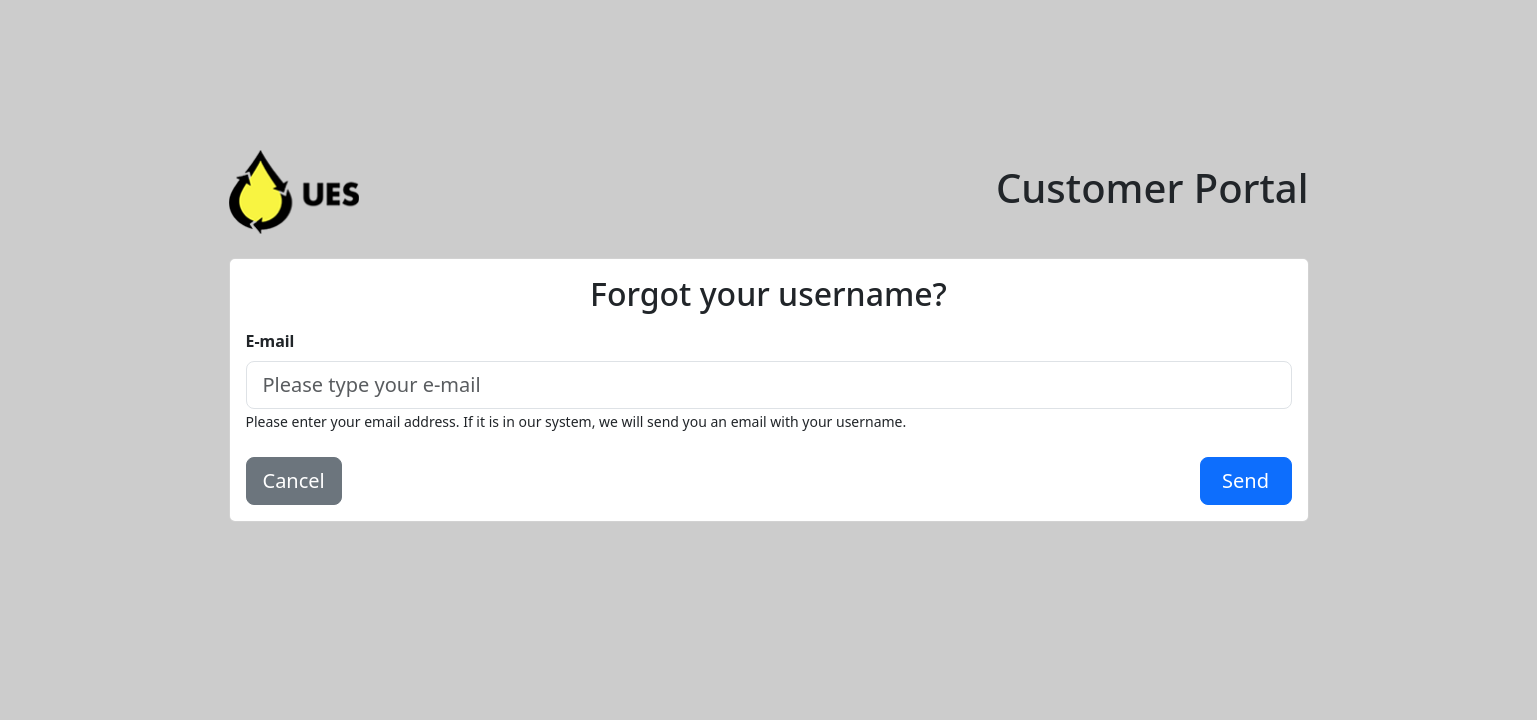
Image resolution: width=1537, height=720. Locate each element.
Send (1245, 480)
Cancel (294, 480)
